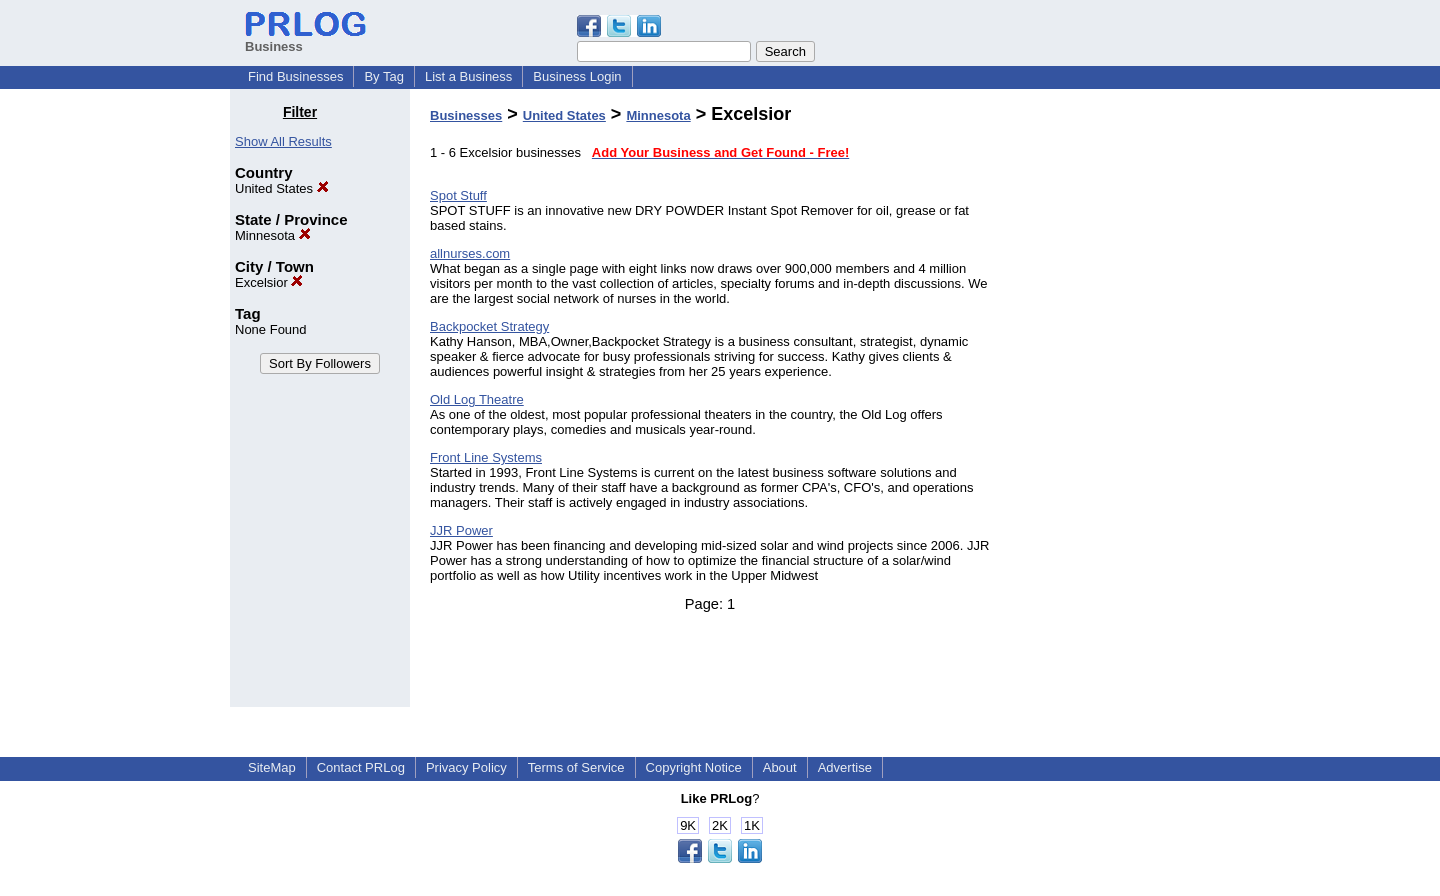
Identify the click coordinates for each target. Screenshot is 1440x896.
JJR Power (461, 530)
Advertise (845, 767)
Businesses (466, 115)
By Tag (384, 76)
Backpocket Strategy (489, 326)
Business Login (577, 76)
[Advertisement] (1108, 404)
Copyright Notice (694, 767)
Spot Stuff (458, 195)
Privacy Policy (466, 767)
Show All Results (283, 141)
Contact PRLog (361, 767)
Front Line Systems (486, 457)
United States (282, 188)
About (780, 767)
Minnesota (273, 235)
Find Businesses (295, 76)
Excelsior (269, 282)
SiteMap (272, 767)
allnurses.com (470, 253)
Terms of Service (576, 767)
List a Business (468, 76)
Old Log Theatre (477, 399)
